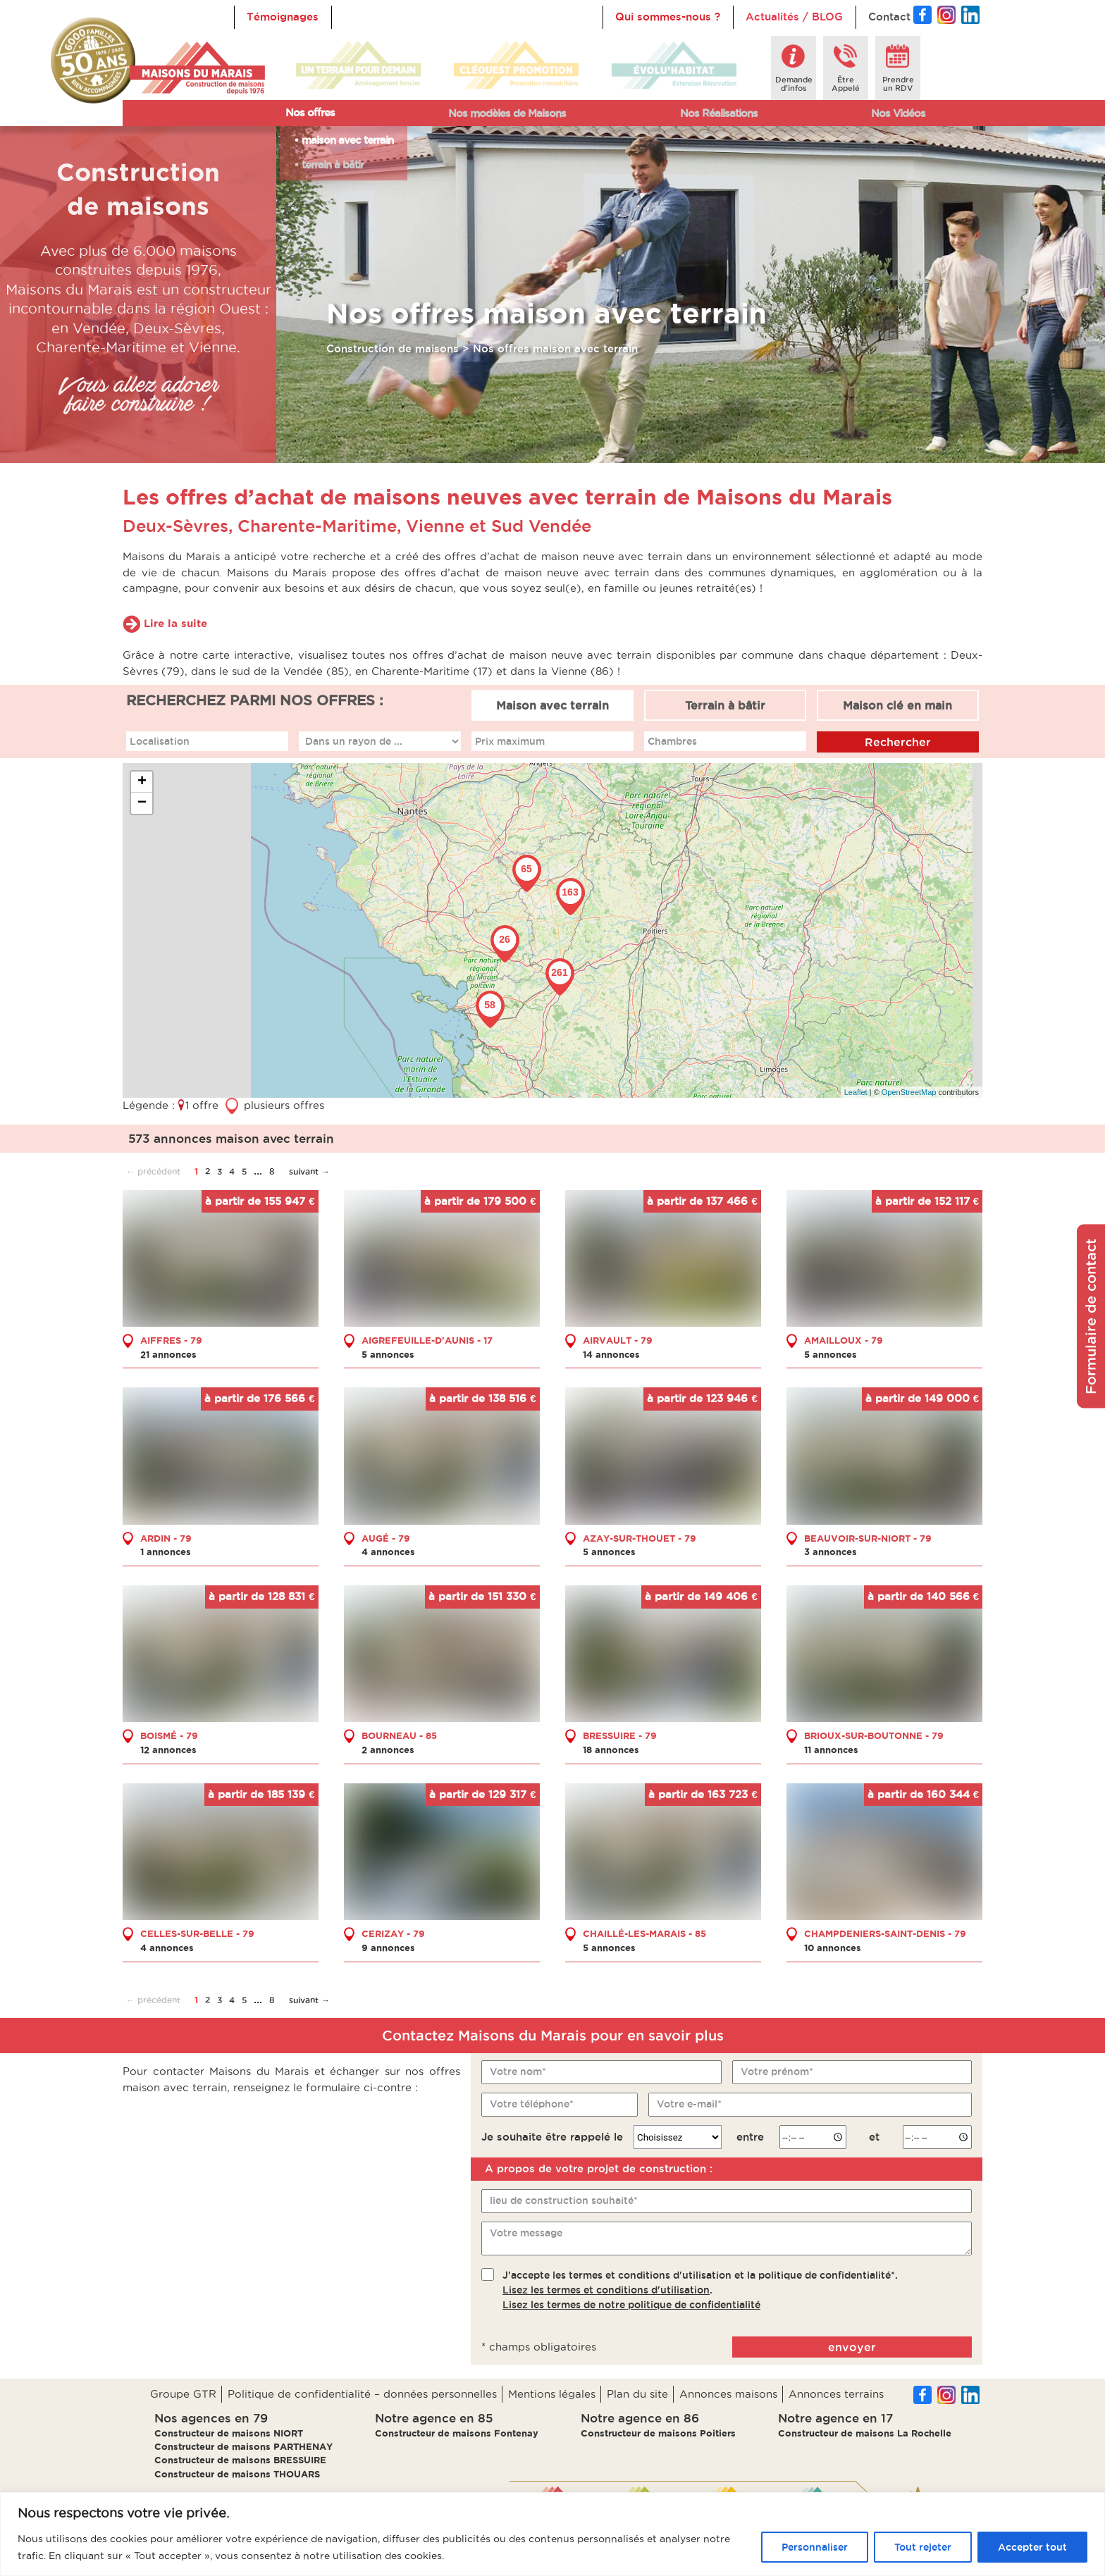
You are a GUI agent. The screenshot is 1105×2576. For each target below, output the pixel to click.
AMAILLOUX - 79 (843, 1339)
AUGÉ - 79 (386, 1537)
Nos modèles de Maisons (507, 113)
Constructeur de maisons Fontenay (456, 2433)
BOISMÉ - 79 (169, 1735)
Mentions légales (551, 2394)
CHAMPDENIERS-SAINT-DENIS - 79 (885, 1933)
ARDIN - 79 (166, 1537)
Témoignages (283, 17)
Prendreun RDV (898, 83)
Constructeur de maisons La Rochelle (864, 2433)
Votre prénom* (777, 2071)
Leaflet (856, 1091)
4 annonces (388, 1551)
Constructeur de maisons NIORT (228, 2433)
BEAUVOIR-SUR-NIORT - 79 (868, 1537)
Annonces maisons (728, 2394)
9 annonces (388, 1947)
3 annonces (830, 1551)
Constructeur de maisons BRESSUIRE (240, 2460)
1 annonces (165, 1551)
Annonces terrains (836, 2394)
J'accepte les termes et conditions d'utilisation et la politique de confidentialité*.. (700, 2290)
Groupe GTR (183, 2394)
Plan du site (637, 2394)
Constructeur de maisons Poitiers (658, 2433)
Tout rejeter (922, 2547)
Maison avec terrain (552, 705)
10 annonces (832, 1947)
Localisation (160, 740)
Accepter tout (1032, 2547)
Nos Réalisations (719, 113)
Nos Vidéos (898, 113)
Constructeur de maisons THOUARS (237, 2474)
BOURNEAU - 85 (399, 1735)
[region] (552, 2534)
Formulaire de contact (1091, 1316)
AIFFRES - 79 (171, 1339)
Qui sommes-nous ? (667, 17)
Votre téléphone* (532, 2104)
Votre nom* (518, 2071)
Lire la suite (175, 623)
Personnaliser (815, 2547)
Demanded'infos (794, 83)
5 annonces (388, 1353)
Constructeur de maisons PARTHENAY (243, 2446)
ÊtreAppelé (846, 83)
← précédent (153, 1171)
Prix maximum (510, 740)
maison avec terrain (347, 140)
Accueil (363, 17)
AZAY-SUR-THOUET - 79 (639, 1537)
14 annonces (611, 1353)
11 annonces (831, 1749)
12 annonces (168, 1749)
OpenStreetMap (909, 1091)
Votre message (526, 2232)
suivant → (309, 1171)
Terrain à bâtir (725, 705)
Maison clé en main (897, 705)
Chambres (672, 740)
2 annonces (388, 1749)
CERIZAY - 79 (393, 1933)
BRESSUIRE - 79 (620, 1735)
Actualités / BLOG (794, 17)
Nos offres (310, 112)
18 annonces (611, 1749)
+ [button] (142, 782)
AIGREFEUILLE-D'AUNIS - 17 (427, 1339)
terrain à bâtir (333, 165)
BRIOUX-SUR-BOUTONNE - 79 (874, 1735)
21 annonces (168, 1353)
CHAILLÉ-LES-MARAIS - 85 (644, 1933)
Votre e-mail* (689, 2104)
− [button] (142, 803)
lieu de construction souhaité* (564, 2199)
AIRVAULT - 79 (618, 1339)
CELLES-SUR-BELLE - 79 (197, 1933)
